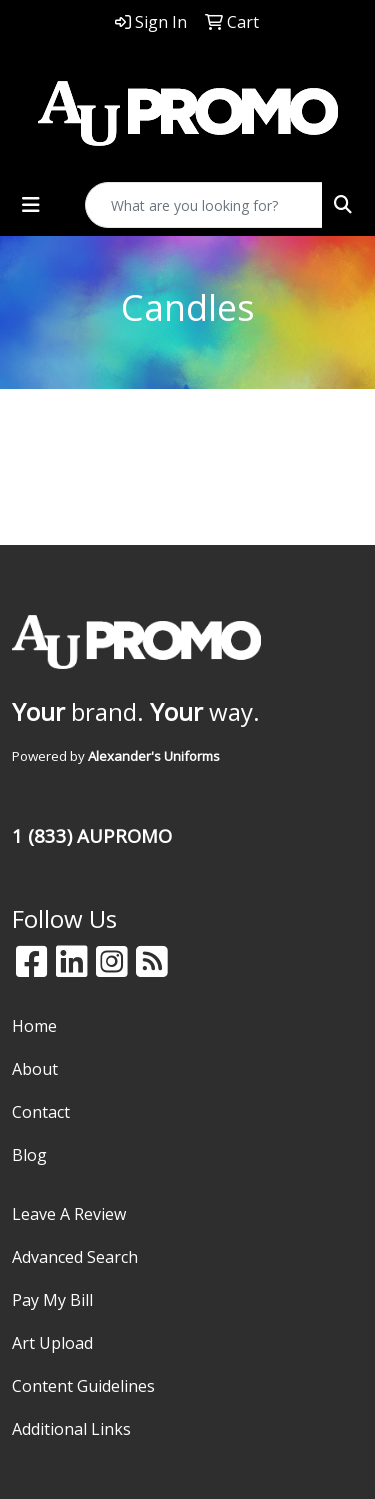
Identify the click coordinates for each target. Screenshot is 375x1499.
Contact (41, 1112)
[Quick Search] (204, 205)
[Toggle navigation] (31, 205)
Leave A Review (69, 1214)
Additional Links (71, 1429)
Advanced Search (75, 1257)
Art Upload (52, 1343)
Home (34, 1026)
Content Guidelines (83, 1386)
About (35, 1069)
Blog (29, 1155)
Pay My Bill (52, 1300)
